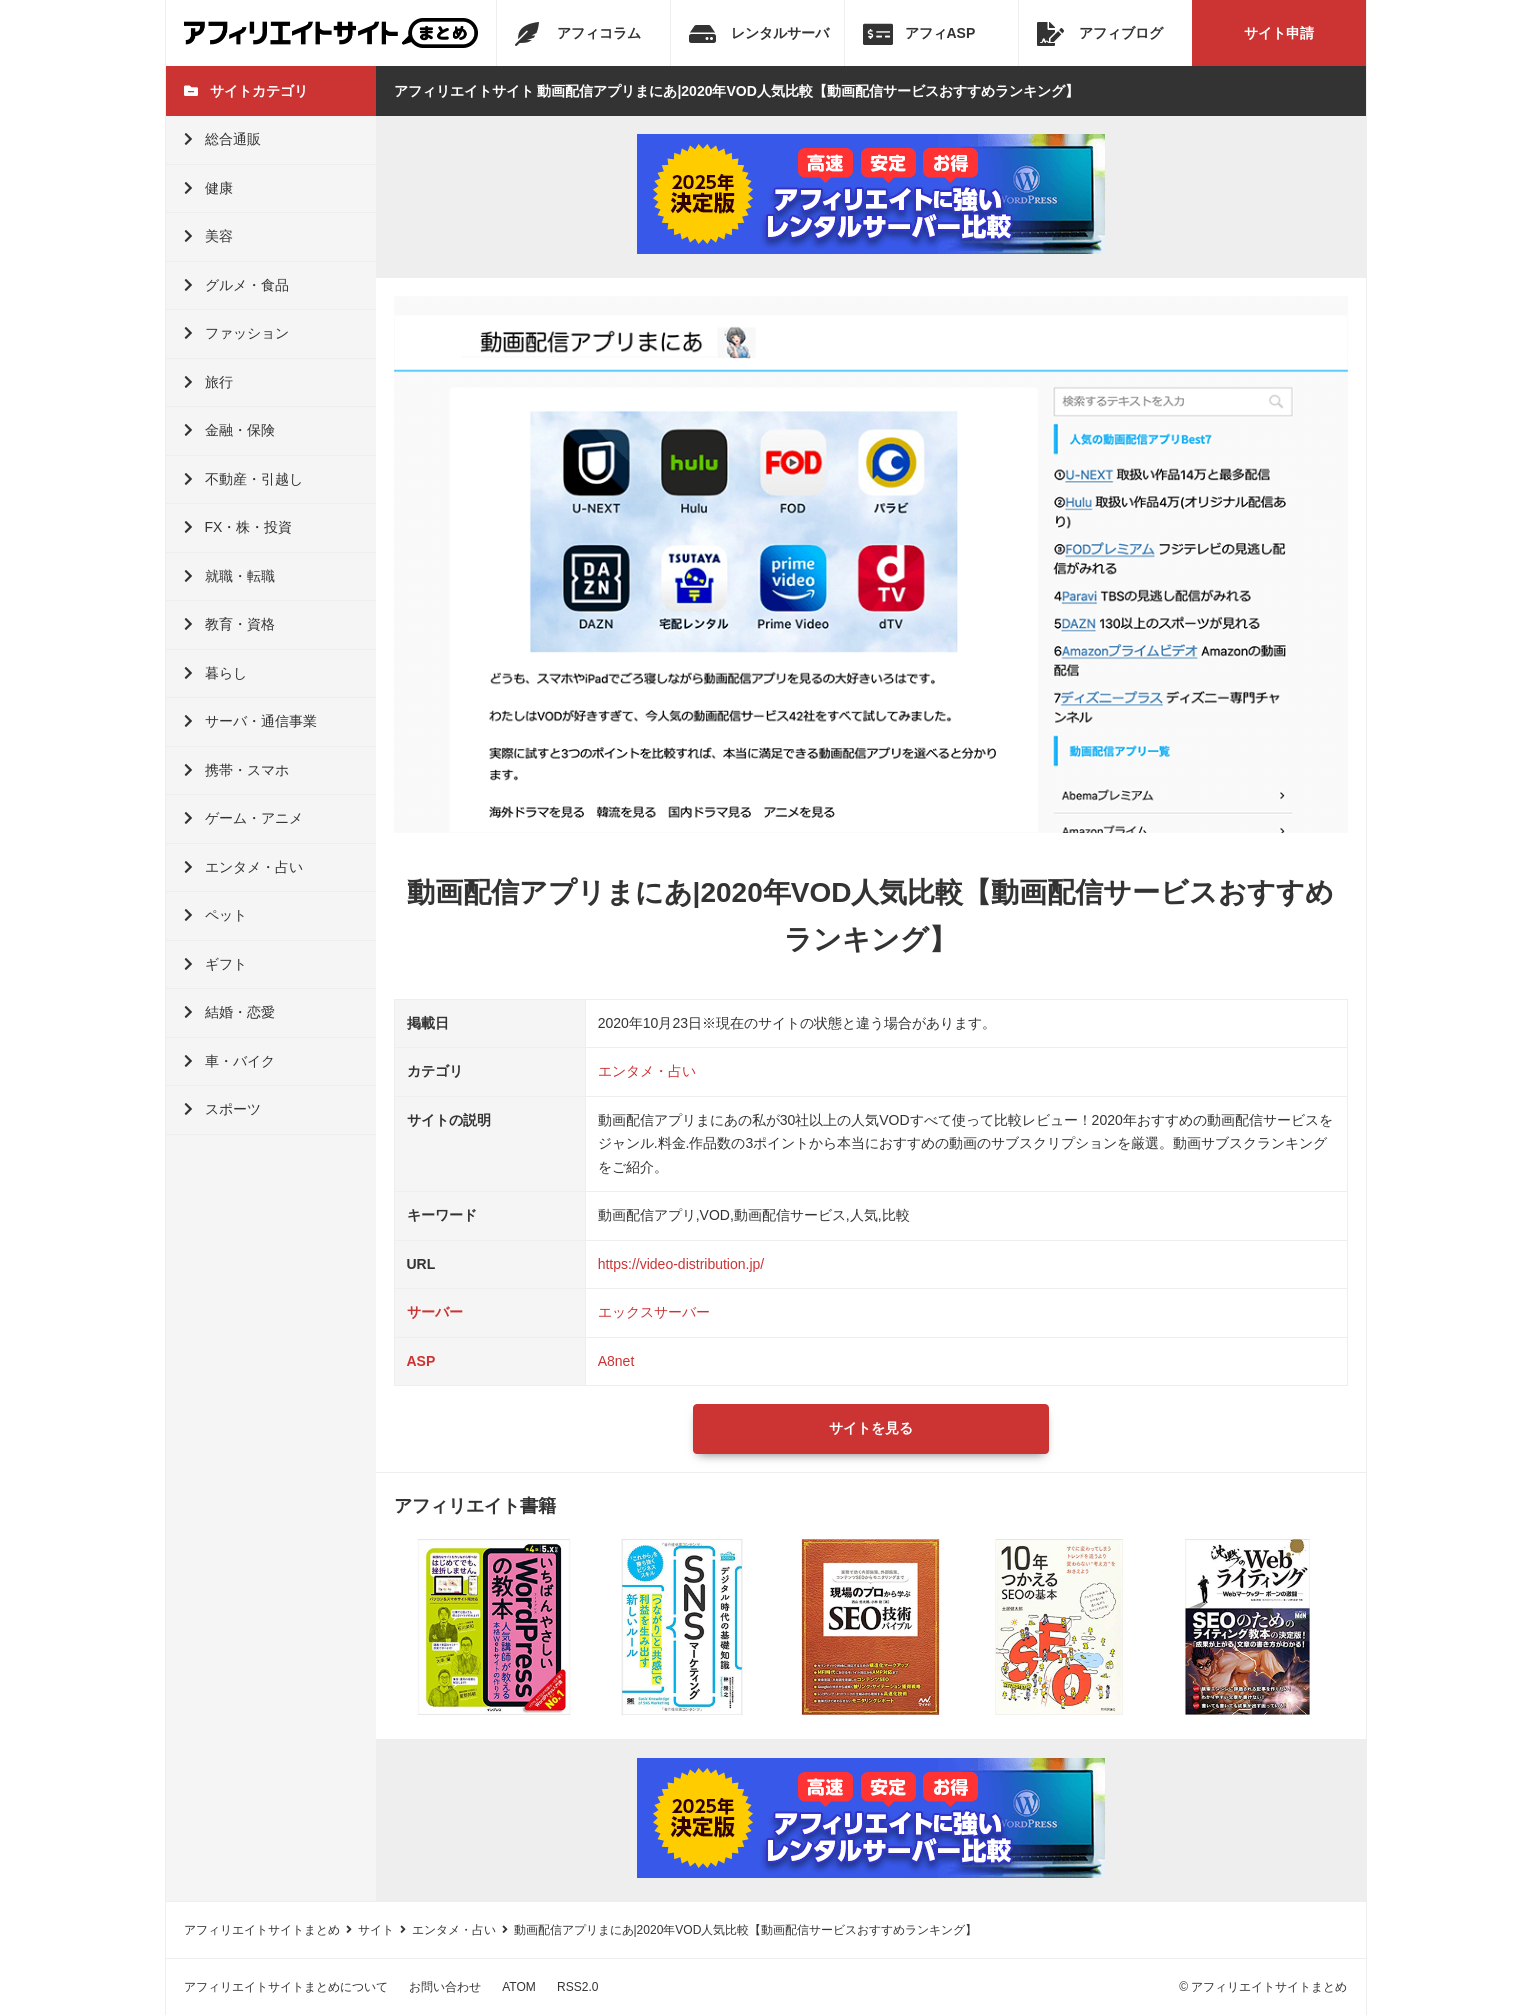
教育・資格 (229, 624)
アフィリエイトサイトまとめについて (286, 1987)
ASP (421, 1361)
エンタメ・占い (243, 867)
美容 (208, 236)
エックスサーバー (654, 1312)
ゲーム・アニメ (243, 818)
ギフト (215, 964)
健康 (208, 188)
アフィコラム (578, 34)
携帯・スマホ (236, 770)
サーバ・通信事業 (250, 721)
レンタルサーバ (759, 34)
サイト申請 (1279, 33)
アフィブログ (1100, 34)
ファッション (236, 333)
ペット (215, 915)
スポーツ (222, 1109)
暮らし (215, 673)
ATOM (519, 1987)
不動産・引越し (243, 479)
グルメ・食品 (236, 285)
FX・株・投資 (238, 527)
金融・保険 (229, 430)
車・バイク (229, 1061)
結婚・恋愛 (229, 1012)
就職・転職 (229, 576)
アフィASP (919, 34)
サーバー (435, 1312)
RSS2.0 (577, 1987)
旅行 (208, 382)
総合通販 (222, 139)
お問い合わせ (445, 1987)
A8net (616, 1361)
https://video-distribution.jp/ (681, 1264)
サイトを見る (871, 1428)
